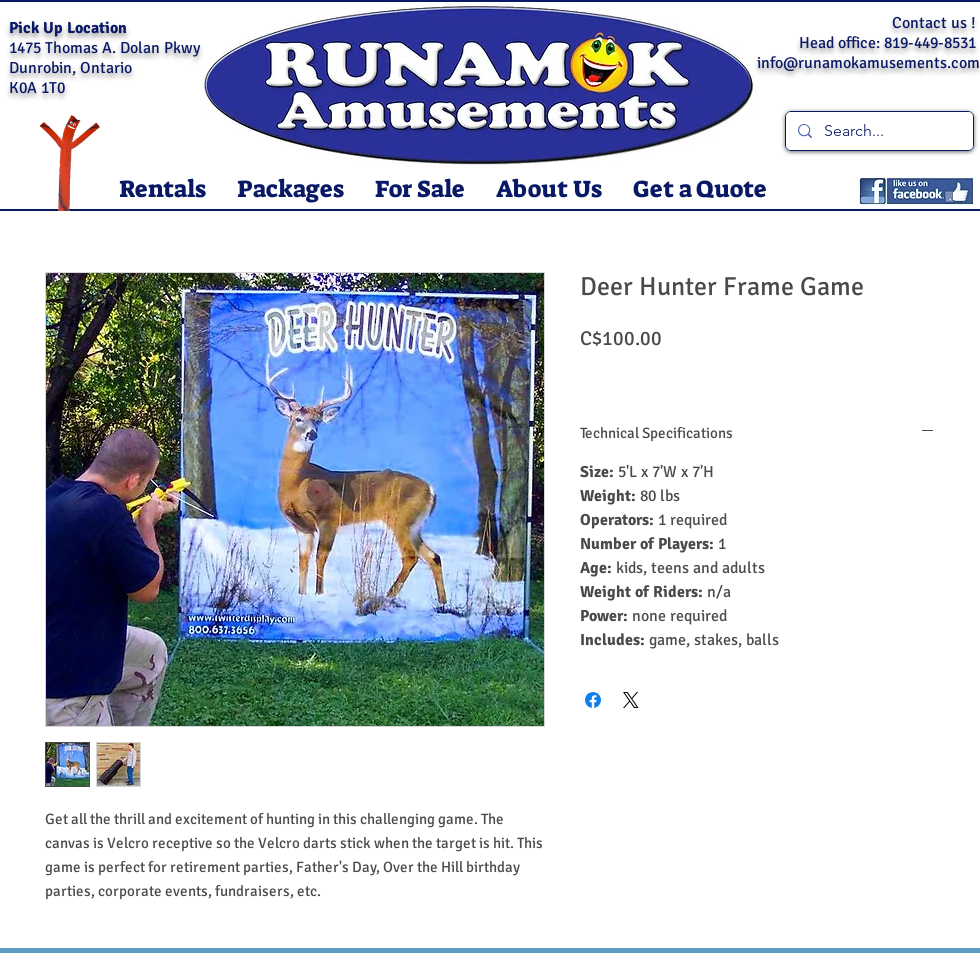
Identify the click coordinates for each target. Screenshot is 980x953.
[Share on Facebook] (593, 700)
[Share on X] (631, 700)
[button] (162, 189)
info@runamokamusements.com (868, 63)
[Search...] (877, 131)
